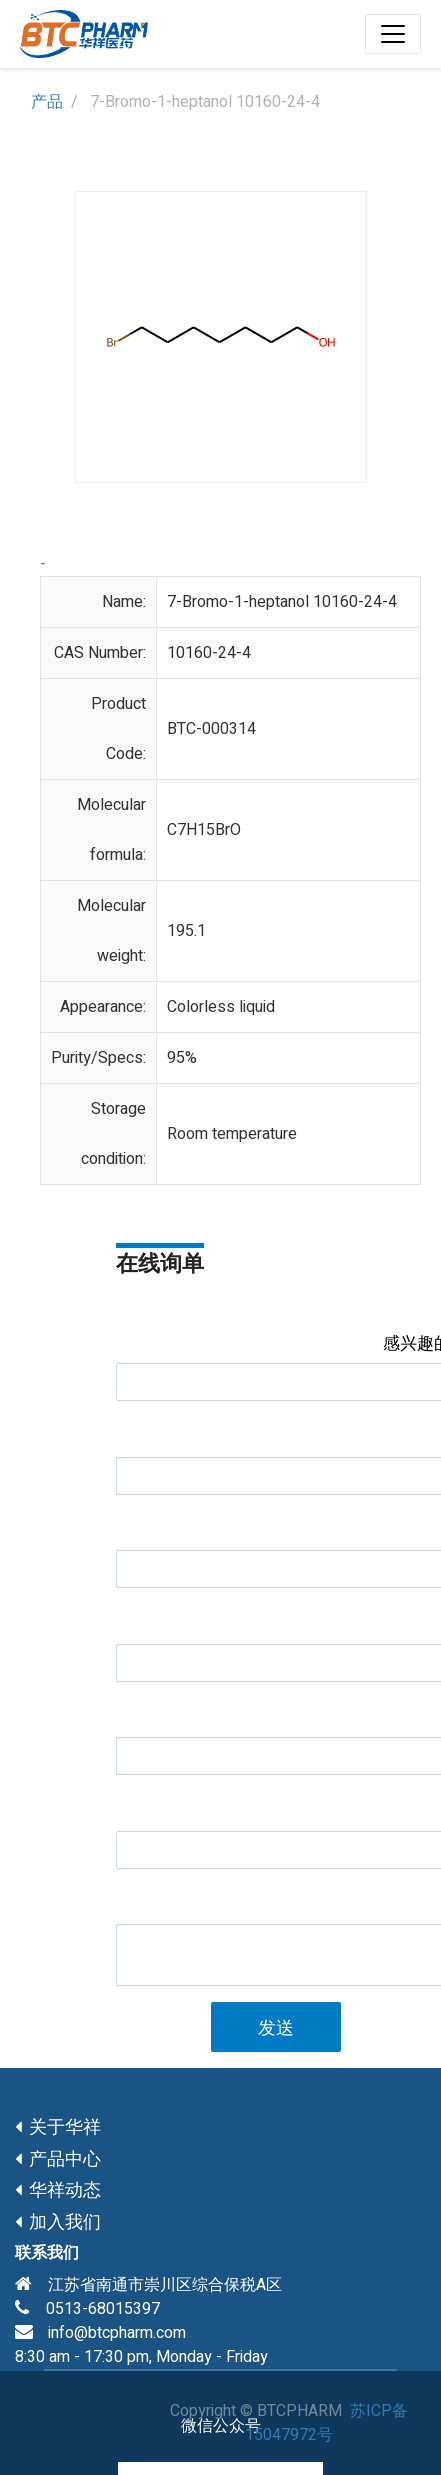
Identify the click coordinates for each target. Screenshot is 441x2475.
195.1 (186, 931)
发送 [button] (276, 2028)
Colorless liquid (221, 1007)
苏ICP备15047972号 (326, 2423)
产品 (47, 102)
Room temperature (232, 1134)
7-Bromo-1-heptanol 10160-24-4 (282, 602)
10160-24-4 (209, 653)
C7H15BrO (204, 830)
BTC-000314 (211, 729)
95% (182, 1058)
